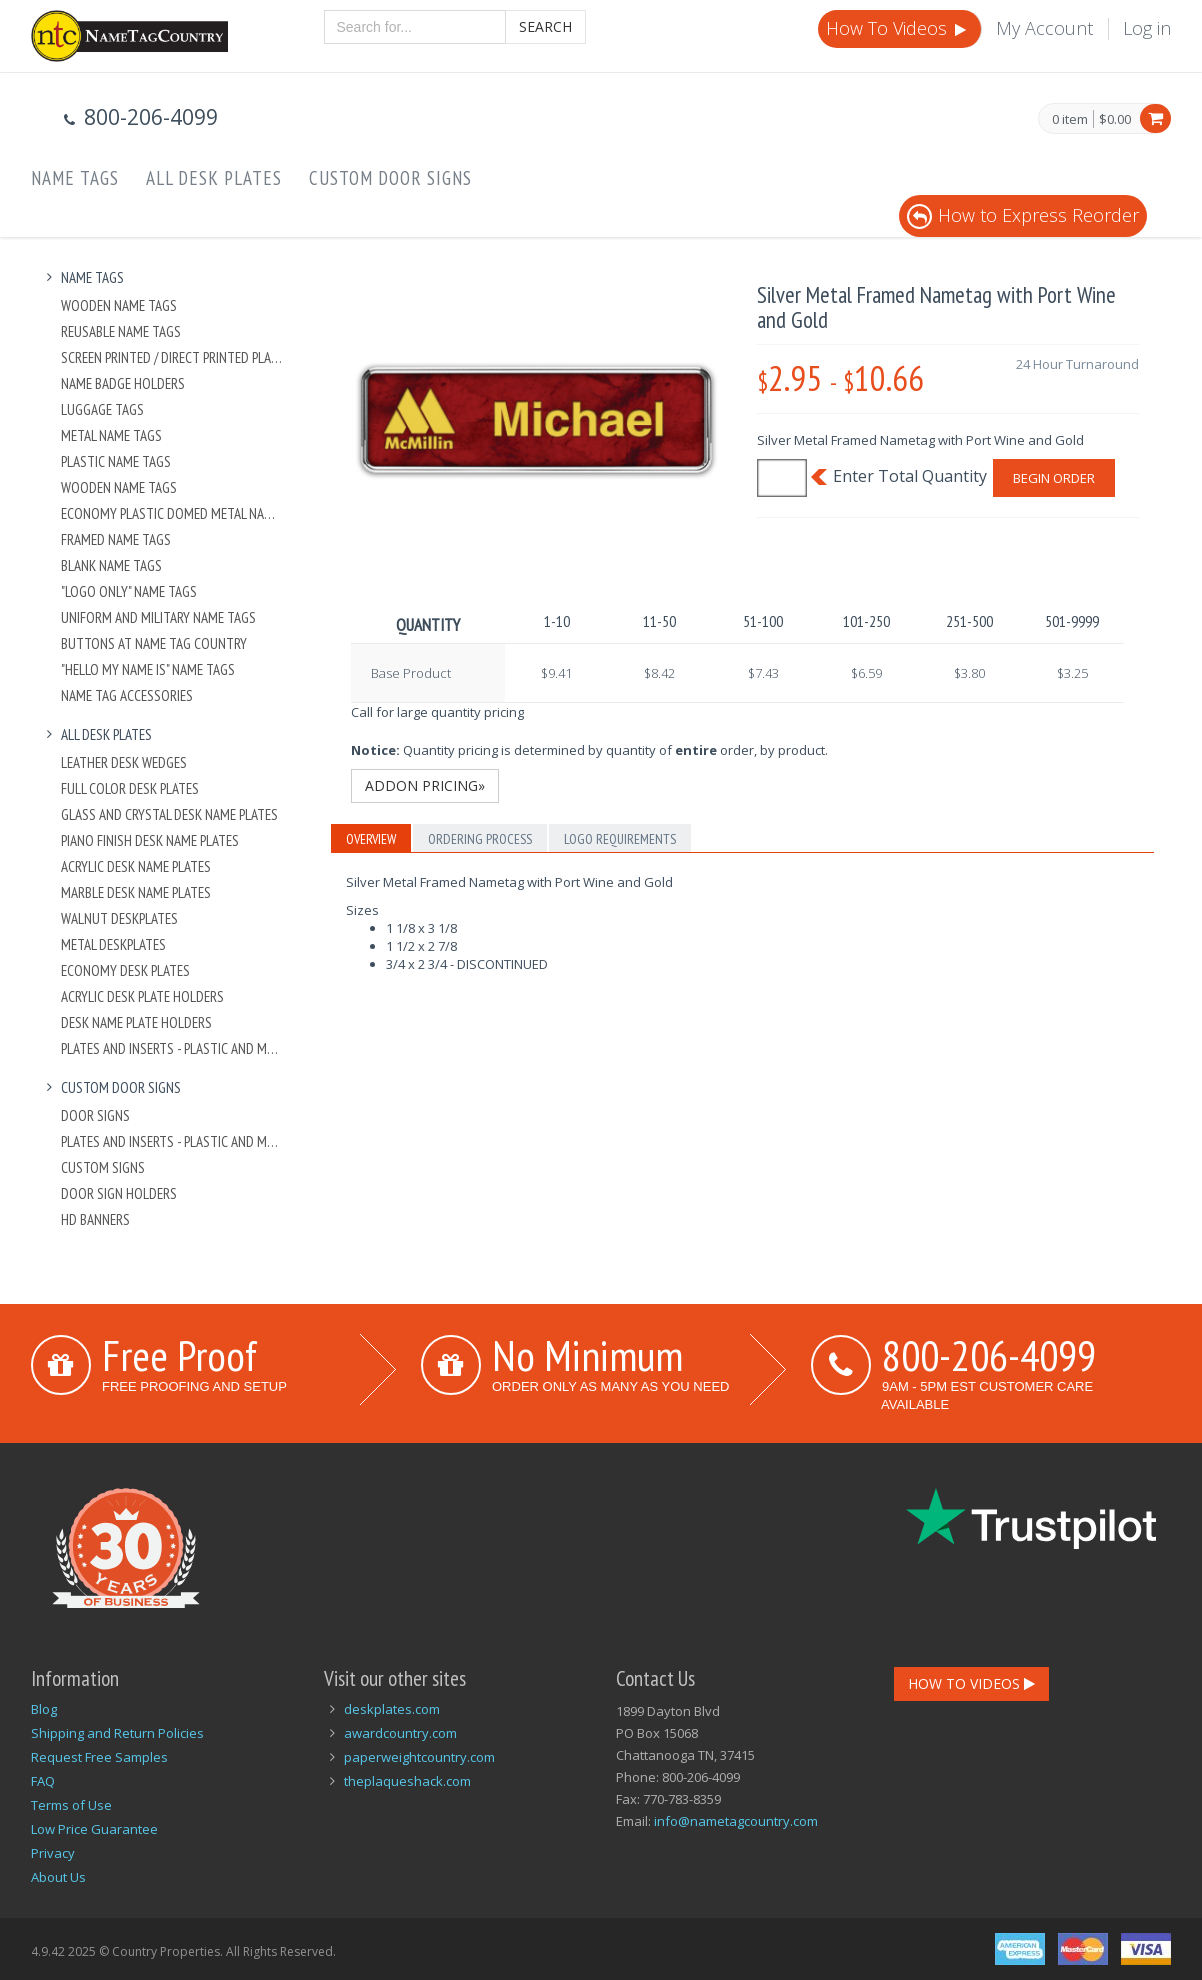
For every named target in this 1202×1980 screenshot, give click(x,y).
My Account (1044, 28)
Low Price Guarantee (94, 1829)
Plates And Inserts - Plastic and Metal (172, 1048)
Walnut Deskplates (119, 918)
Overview (371, 839)
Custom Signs (103, 1167)
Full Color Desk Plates (130, 788)
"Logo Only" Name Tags (129, 591)
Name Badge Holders (123, 383)
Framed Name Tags (116, 539)
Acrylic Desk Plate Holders (142, 996)
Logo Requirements (620, 839)
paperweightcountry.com (419, 1757)
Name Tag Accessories (127, 695)
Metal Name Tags (111, 435)
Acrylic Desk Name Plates (136, 866)
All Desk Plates (214, 178)
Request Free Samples (99, 1757)
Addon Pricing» (425, 785)
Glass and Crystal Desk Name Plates (169, 814)
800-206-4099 (989, 1355)
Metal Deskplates (113, 944)
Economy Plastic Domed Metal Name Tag (172, 513)
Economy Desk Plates (125, 970)
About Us (58, 1877)
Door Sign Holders (119, 1193)
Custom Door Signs (390, 178)
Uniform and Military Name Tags (158, 617)
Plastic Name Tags (116, 461)
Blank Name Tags (111, 565)
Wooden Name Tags (119, 305)
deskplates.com (392, 1709)
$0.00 (1115, 119)
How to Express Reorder (1023, 215)
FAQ (43, 1781)
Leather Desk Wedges (124, 762)
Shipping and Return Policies (117, 1733)
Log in (1147, 28)
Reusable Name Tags (121, 331)
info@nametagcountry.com (736, 1821)
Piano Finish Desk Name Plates (150, 840)
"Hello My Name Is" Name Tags (148, 669)
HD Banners (95, 1219)
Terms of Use (71, 1805)
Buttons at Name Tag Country (154, 643)
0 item (1070, 120)
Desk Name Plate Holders (136, 1022)
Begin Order (1054, 478)
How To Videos (898, 28)
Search (545, 26)
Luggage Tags (102, 409)
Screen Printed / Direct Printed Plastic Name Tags (172, 357)
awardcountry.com (400, 1733)
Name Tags (75, 178)
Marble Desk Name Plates (136, 892)
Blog (44, 1709)
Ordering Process (480, 839)
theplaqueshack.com (407, 1781)
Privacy (53, 1853)
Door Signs (95, 1115)
